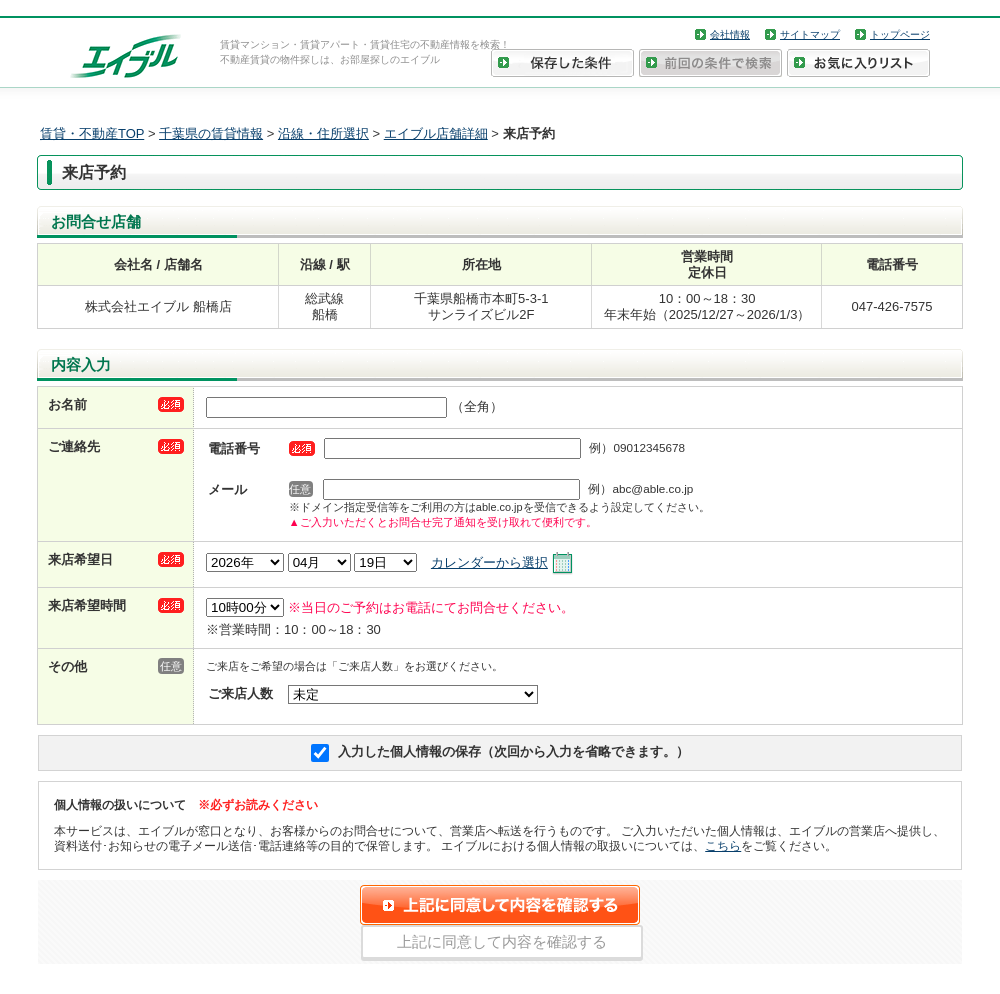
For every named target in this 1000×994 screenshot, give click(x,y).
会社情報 (730, 34)
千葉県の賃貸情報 (211, 133)
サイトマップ (810, 34)
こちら (723, 845)
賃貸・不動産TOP (92, 133)
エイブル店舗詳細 (436, 133)
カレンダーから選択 (489, 562)
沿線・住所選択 (323, 133)
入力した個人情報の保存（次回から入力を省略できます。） (513, 751)
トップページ (900, 34)
